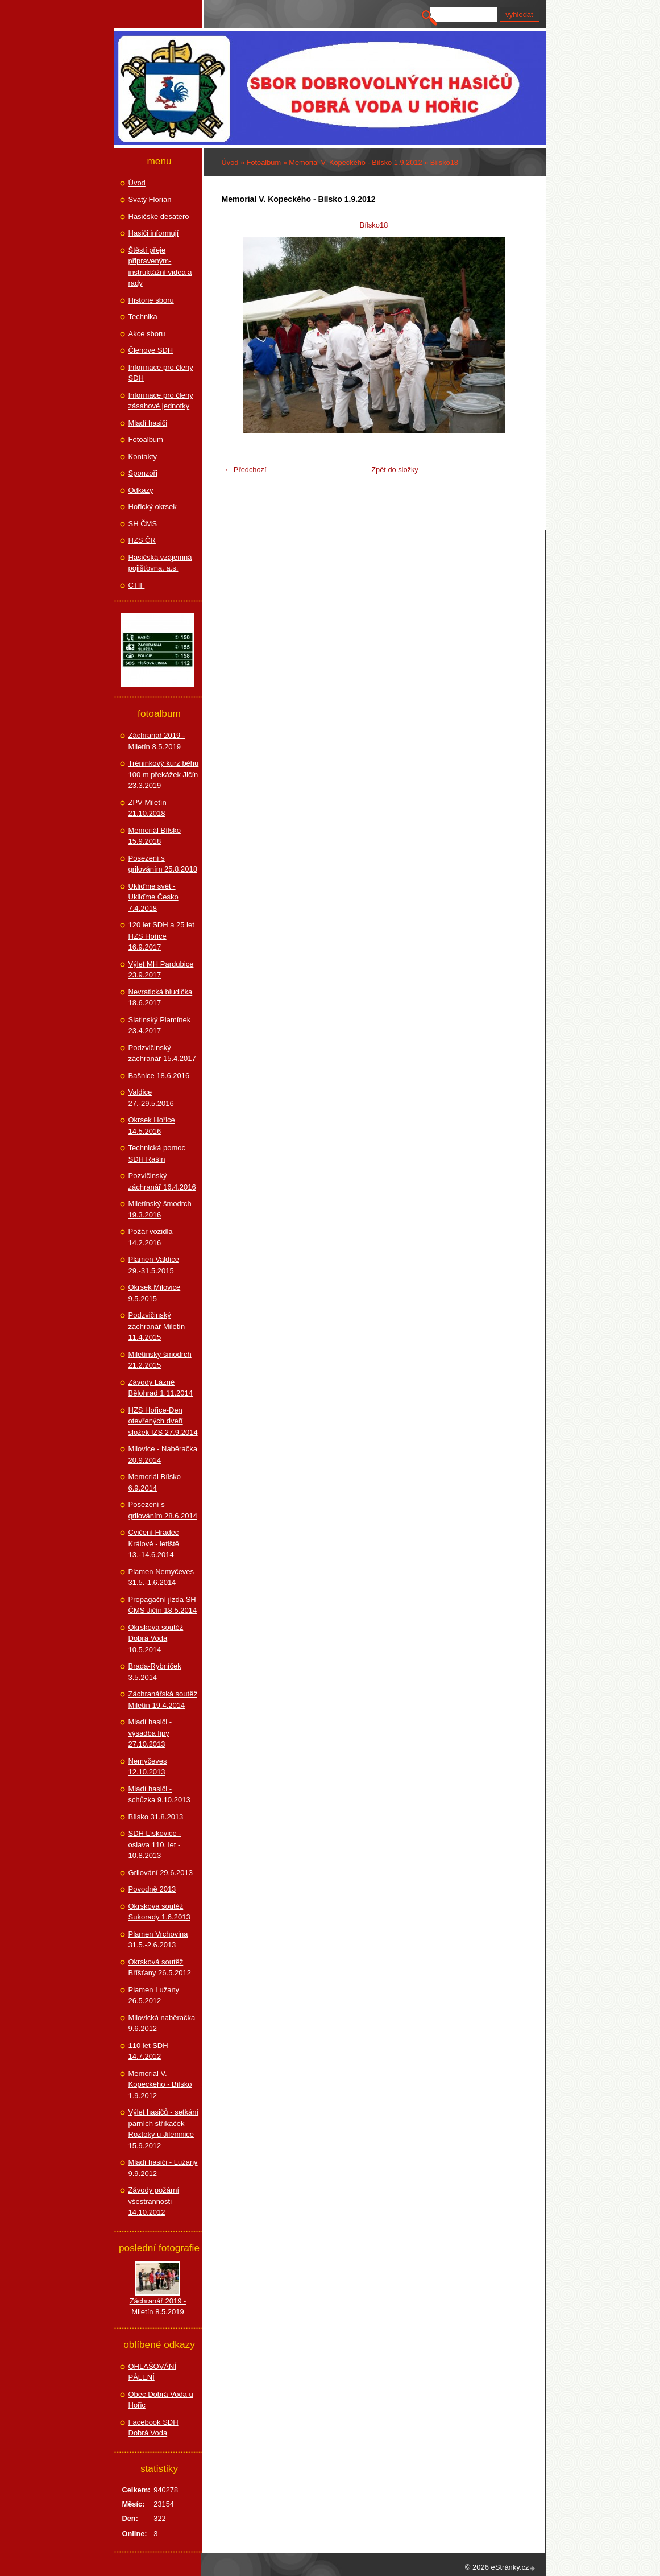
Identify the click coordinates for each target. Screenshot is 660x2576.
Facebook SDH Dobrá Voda (153, 2428)
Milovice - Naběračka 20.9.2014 (162, 1454)
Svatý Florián (150, 199)
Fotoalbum (264, 162)
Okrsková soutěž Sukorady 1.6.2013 (159, 1912)
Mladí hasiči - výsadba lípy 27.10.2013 (150, 1733)
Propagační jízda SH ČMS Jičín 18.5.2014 (162, 1605)
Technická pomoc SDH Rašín (156, 1153)
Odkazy (140, 490)
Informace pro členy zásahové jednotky (160, 401)
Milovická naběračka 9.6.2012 (162, 2023)
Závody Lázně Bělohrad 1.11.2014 (160, 1388)
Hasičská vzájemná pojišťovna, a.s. (160, 563)
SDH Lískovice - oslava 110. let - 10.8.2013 (154, 1844)
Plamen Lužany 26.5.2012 (154, 1995)
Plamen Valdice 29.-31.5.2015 (153, 1265)
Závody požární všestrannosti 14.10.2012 (154, 2201)
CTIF (136, 585)
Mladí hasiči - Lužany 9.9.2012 (163, 2168)
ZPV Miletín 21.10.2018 (147, 808)
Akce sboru (146, 333)
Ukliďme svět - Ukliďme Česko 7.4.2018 (153, 897)
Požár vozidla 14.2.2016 (150, 1237)
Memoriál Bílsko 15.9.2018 (154, 836)
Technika (142, 316)
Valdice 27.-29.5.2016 (151, 1098)
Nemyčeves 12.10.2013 (147, 1767)
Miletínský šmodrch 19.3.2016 (160, 1209)
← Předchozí (246, 469)
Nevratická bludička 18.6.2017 (160, 998)
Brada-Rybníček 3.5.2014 (154, 1672)
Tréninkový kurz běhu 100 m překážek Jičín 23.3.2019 (163, 774)
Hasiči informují (153, 233)
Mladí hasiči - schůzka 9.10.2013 (159, 1795)
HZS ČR (142, 540)
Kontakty (142, 456)
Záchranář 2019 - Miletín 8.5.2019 (156, 741)
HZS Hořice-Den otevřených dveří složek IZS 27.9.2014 (163, 1421)
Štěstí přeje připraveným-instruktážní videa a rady (160, 267)
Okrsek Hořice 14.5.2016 (151, 1126)
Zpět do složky (394, 469)
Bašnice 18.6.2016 (159, 1075)
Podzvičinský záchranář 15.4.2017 (162, 1053)
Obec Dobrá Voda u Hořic (160, 2400)
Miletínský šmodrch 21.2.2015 (160, 1360)
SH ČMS (142, 523)
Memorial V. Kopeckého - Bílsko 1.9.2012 (355, 162)
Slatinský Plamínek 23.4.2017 (159, 1025)
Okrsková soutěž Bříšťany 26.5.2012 (159, 1968)
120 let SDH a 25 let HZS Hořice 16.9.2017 (161, 935)
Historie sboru (151, 300)
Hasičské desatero (158, 216)
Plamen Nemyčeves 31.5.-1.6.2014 (161, 1577)
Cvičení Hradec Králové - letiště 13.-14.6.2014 (154, 1543)
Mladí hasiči (148, 423)
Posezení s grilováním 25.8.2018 (162, 864)
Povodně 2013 (152, 1889)
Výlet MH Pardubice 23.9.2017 (161, 970)
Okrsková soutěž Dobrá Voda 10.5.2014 (156, 1638)
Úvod (230, 162)
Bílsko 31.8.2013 (156, 1817)
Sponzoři (142, 473)
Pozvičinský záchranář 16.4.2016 (162, 1181)
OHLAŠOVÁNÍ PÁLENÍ (152, 2372)
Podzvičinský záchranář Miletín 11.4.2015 (156, 1326)
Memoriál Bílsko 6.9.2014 (154, 1482)
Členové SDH (150, 350)
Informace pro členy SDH (160, 373)
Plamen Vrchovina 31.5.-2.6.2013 (158, 1940)
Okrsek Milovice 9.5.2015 (154, 1293)
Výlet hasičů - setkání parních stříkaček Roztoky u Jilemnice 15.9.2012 (163, 2129)
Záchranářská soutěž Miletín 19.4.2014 (162, 1700)
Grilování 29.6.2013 (160, 1872)
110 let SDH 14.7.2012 (148, 2051)
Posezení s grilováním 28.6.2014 (162, 1510)
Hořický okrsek (152, 506)
